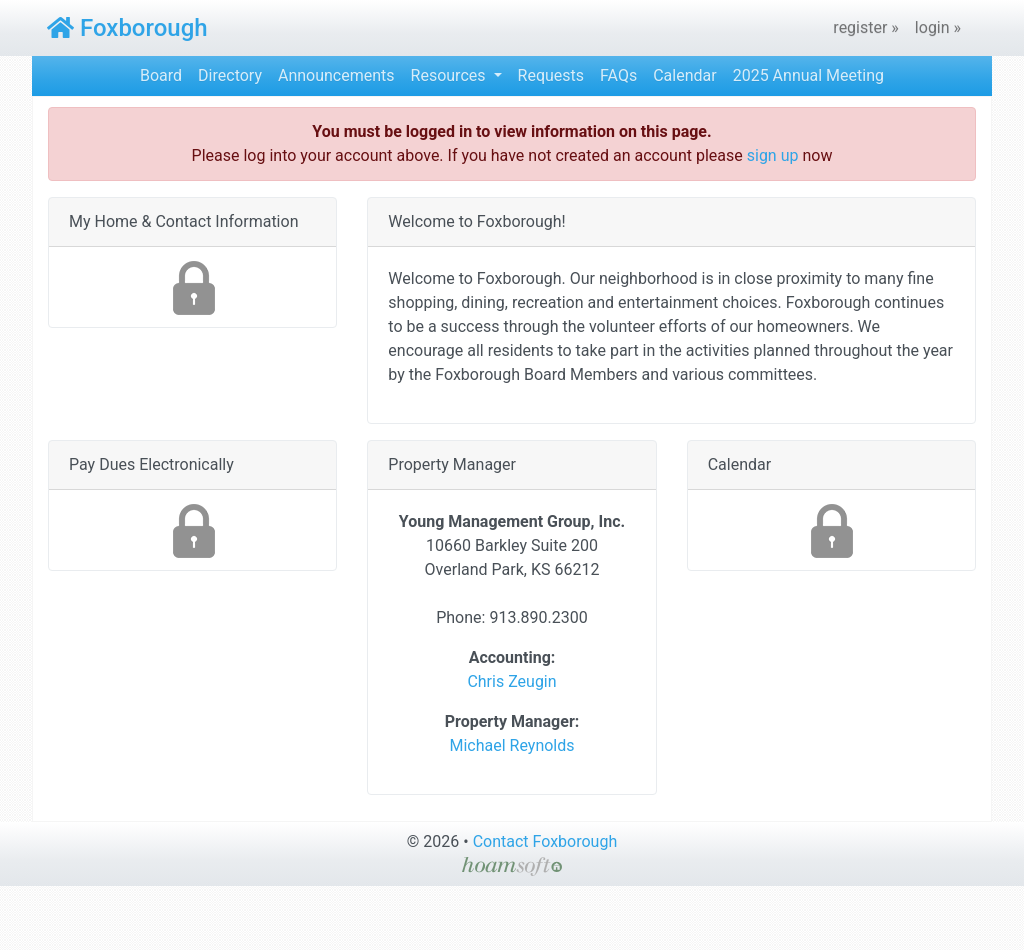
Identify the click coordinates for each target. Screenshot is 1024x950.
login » (938, 27)
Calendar (684, 75)
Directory (230, 75)
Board (161, 75)
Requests (551, 75)
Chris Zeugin (511, 681)
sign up (773, 155)
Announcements (336, 75)
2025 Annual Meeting (808, 75)
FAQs (618, 75)
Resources (450, 75)
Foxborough (127, 28)
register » (866, 27)
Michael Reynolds (511, 745)
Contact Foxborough (545, 841)
